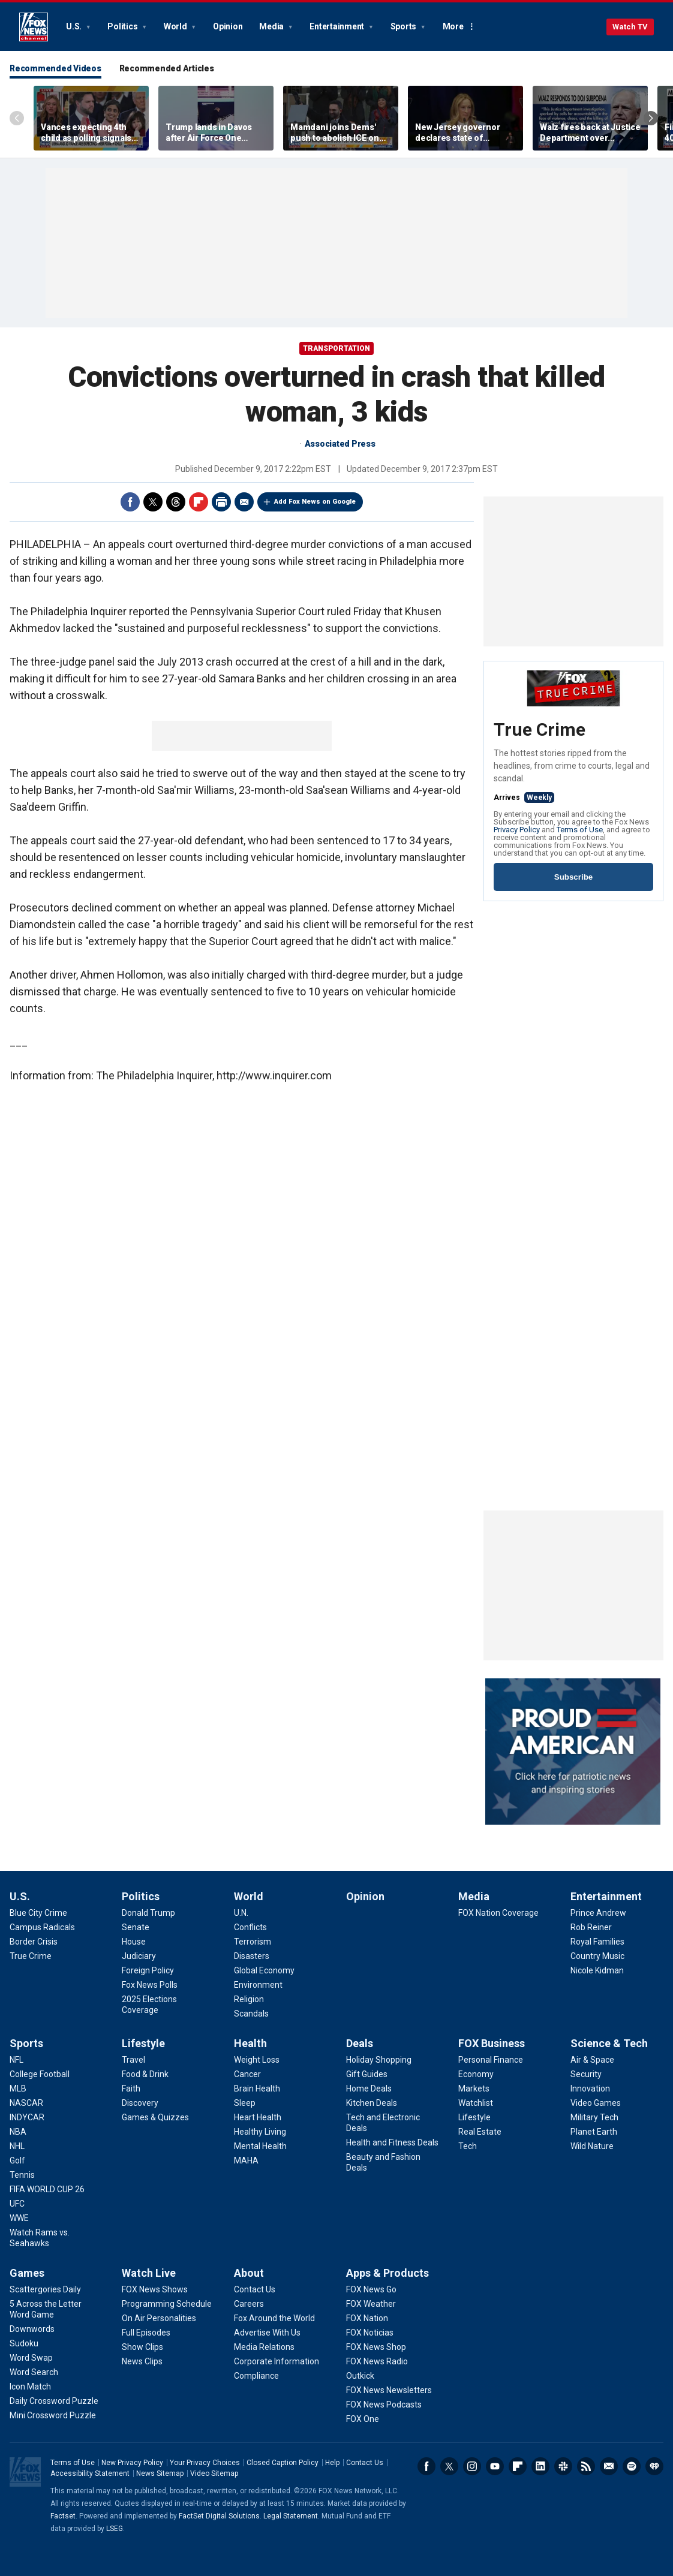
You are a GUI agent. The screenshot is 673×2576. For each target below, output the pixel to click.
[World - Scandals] (251, 2013)
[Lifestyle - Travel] (133, 2060)
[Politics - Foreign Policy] (148, 1970)
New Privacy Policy (132, 2462)
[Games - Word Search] (34, 2372)
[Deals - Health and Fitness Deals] (392, 2142)
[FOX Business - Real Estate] (479, 2131)
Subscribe (573, 876)
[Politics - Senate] (135, 1927)
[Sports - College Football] (40, 2074)
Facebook (130, 501)
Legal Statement (290, 2516)
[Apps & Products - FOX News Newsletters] (389, 2390)
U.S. (74, 26)
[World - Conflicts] (250, 1927)
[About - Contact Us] (254, 2289)
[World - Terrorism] (252, 1941)
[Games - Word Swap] (31, 2358)
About (249, 2273)
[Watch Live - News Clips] (142, 2361)
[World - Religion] (249, 1999)
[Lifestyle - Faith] (131, 2088)
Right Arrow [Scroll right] (651, 118)
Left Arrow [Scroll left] (17, 118)
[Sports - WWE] (19, 2218)
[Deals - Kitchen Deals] (371, 2103)
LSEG (114, 2528)
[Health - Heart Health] (257, 2117)
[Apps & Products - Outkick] (360, 2376)
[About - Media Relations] (264, 2347)
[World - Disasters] (251, 1956)
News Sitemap (160, 2473)
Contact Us (364, 2462)
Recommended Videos (55, 68)
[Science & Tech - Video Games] (595, 2103)
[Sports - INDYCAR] (27, 2117)
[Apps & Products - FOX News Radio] (377, 2361)
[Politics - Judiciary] (139, 1956)
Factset (63, 2516)
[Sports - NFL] (16, 2060)
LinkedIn (540, 2466)
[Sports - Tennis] (22, 2175)
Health (250, 2043)
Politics (123, 26)
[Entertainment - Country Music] (597, 1956)
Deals (359, 2043)
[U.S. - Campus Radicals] (42, 1927)
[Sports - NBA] (18, 2131)
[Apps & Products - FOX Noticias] (369, 2332)
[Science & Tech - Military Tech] (594, 2117)
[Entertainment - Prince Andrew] (598, 1913)
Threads (175, 501)
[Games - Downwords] (32, 2329)
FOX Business (491, 2043)
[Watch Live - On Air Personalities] (159, 2318)
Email (244, 501)
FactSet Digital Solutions (219, 2516)
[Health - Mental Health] (260, 2146)
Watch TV (630, 26)
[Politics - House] (134, 1941)
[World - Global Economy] (264, 1970)
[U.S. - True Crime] (31, 1956)
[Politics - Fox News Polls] (150, 1985)
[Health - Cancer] (247, 2074)
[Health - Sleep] (245, 2103)
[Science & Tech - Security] (586, 2074)
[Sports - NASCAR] (26, 2103)
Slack (563, 2466)
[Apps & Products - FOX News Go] (371, 2289)
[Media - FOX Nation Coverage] (498, 1913)
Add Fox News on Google (315, 501)
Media (272, 26)
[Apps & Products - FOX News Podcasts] (384, 2404)
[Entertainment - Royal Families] (597, 1941)
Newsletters (609, 2466)
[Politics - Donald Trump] (148, 1913)
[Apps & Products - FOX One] (362, 2419)
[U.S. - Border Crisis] (34, 1941)
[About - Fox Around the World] (274, 2318)
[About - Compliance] (256, 2376)
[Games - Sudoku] (24, 2343)
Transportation (336, 348)
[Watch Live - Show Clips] (142, 2347)
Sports (404, 26)
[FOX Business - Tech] (467, 2146)
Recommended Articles (166, 68)
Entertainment (338, 26)
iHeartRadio (654, 2466)
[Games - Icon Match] (30, 2386)
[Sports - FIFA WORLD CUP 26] (47, 2189)
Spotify (632, 2466)
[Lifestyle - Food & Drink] (145, 2074)
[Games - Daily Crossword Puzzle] (54, 2401)
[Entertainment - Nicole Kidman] (597, 1970)
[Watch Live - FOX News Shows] (155, 2289)
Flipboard (198, 501)
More (453, 26)
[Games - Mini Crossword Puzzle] (53, 2415)
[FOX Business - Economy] (476, 2074)
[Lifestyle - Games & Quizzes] (155, 2117)
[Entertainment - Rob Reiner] (591, 1927)
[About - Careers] (249, 2304)
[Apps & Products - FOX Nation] (367, 2318)
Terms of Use (580, 829)
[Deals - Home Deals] (369, 2088)
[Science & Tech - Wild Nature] (592, 2146)
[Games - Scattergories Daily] (45, 2289)
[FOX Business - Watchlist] (475, 2103)
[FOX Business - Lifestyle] (474, 2117)
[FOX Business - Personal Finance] (490, 2060)
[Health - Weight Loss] (257, 2060)
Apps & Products (387, 2273)
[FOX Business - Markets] (473, 2088)
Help (332, 2462)
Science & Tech (609, 2043)
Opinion (227, 26)
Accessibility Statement (90, 2473)
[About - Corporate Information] (276, 2361)
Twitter (153, 501)
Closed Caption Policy (283, 2462)
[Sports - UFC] (17, 2203)
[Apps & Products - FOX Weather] (371, 2304)
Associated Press (340, 444)
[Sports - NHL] (17, 2146)
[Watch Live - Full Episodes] (146, 2332)
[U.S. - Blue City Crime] (38, 1913)
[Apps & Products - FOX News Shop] (376, 2347)
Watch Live (149, 2273)
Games (27, 2273)
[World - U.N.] (241, 1913)
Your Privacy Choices (205, 2462)
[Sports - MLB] (18, 2088)
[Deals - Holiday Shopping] (378, 2060)
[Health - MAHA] (246, 2160)
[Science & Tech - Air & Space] (592, 2060)
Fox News (33, 27)
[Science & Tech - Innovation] (590, 2088)
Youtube (495, 2466)
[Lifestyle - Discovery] (140, 2103)
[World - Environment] (258, 1985)
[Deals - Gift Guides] (366, 2074)
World (176, 26)
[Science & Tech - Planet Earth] (593, 2131)
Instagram (472, 2466)
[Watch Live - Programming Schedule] (167, 2304)
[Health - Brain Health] (257, 2088)
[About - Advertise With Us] (267, 2332)
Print (221, 501)
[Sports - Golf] (17, 2160)
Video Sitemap (214, 2473)
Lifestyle (143, 2043)
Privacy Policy (517, 829)
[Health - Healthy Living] (260, 2131)
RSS (586, 2466)
